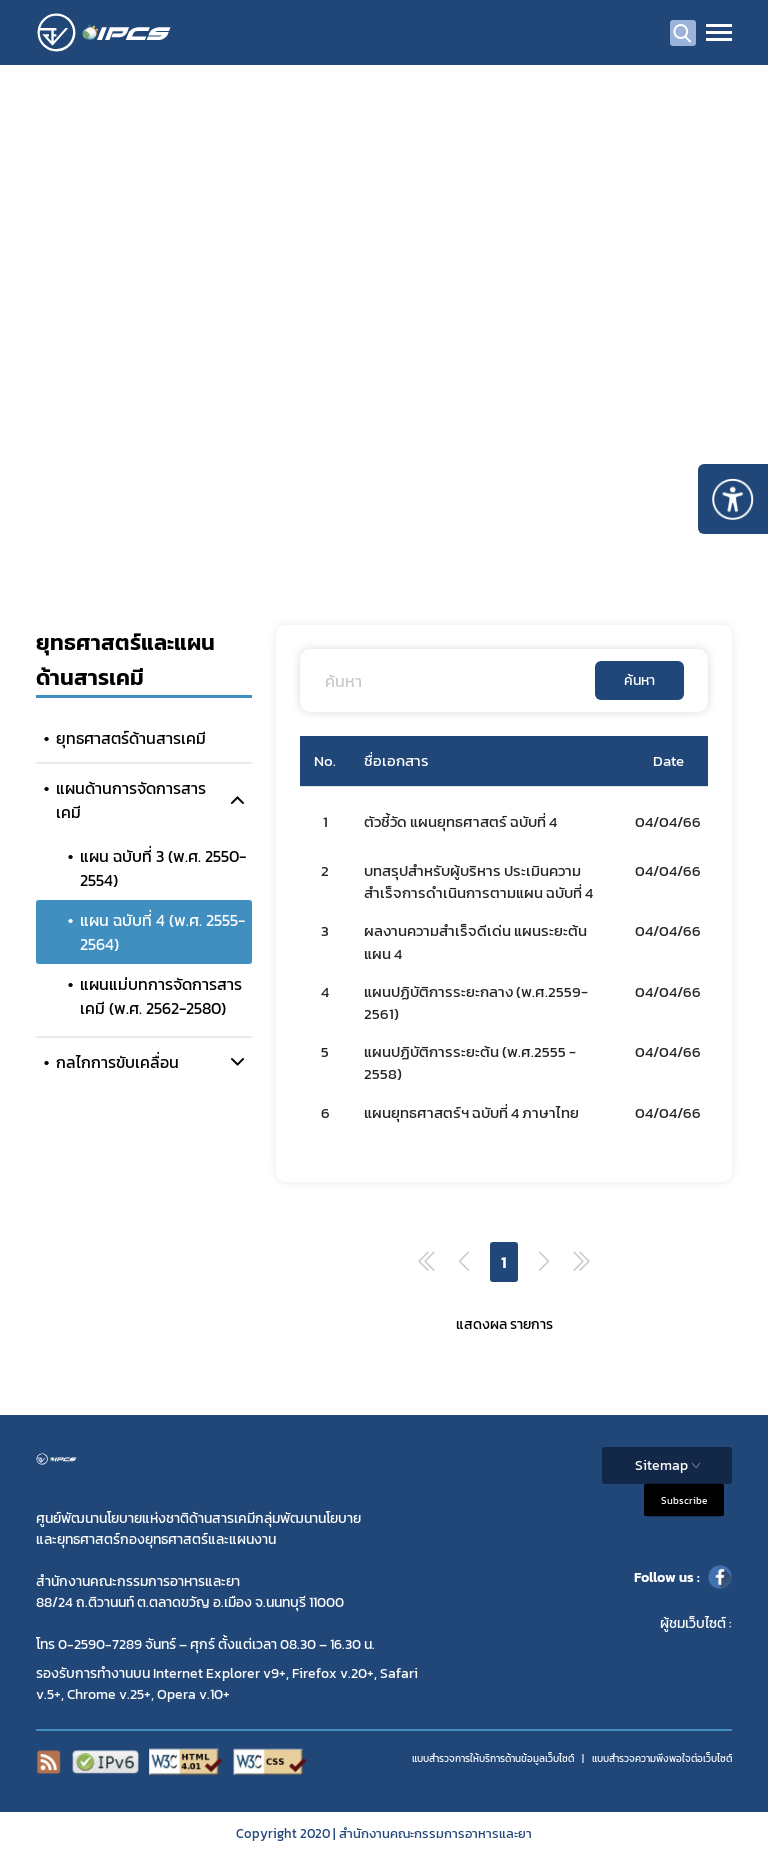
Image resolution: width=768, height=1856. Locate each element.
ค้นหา (639, 680)
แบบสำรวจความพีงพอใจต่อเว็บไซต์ (662, 1758)
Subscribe (684, 1500)
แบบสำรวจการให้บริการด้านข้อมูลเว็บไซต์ (493, 1758)
